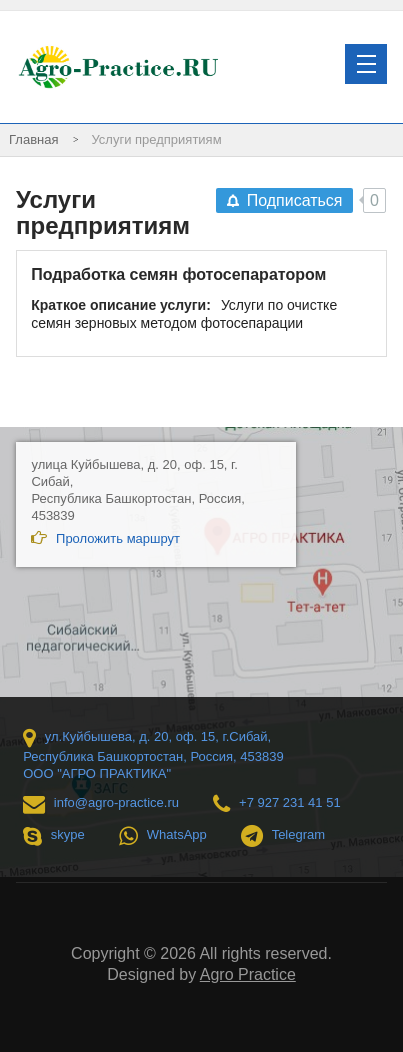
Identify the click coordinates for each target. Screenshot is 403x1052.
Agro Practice (248, 974)
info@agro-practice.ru (101, 804)
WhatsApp (163, 836)
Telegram (283, 836)
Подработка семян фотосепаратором (178, 274)
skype (54, 836)
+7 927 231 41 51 (276, 804)
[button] (366, 64)
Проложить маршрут (105, 538)
